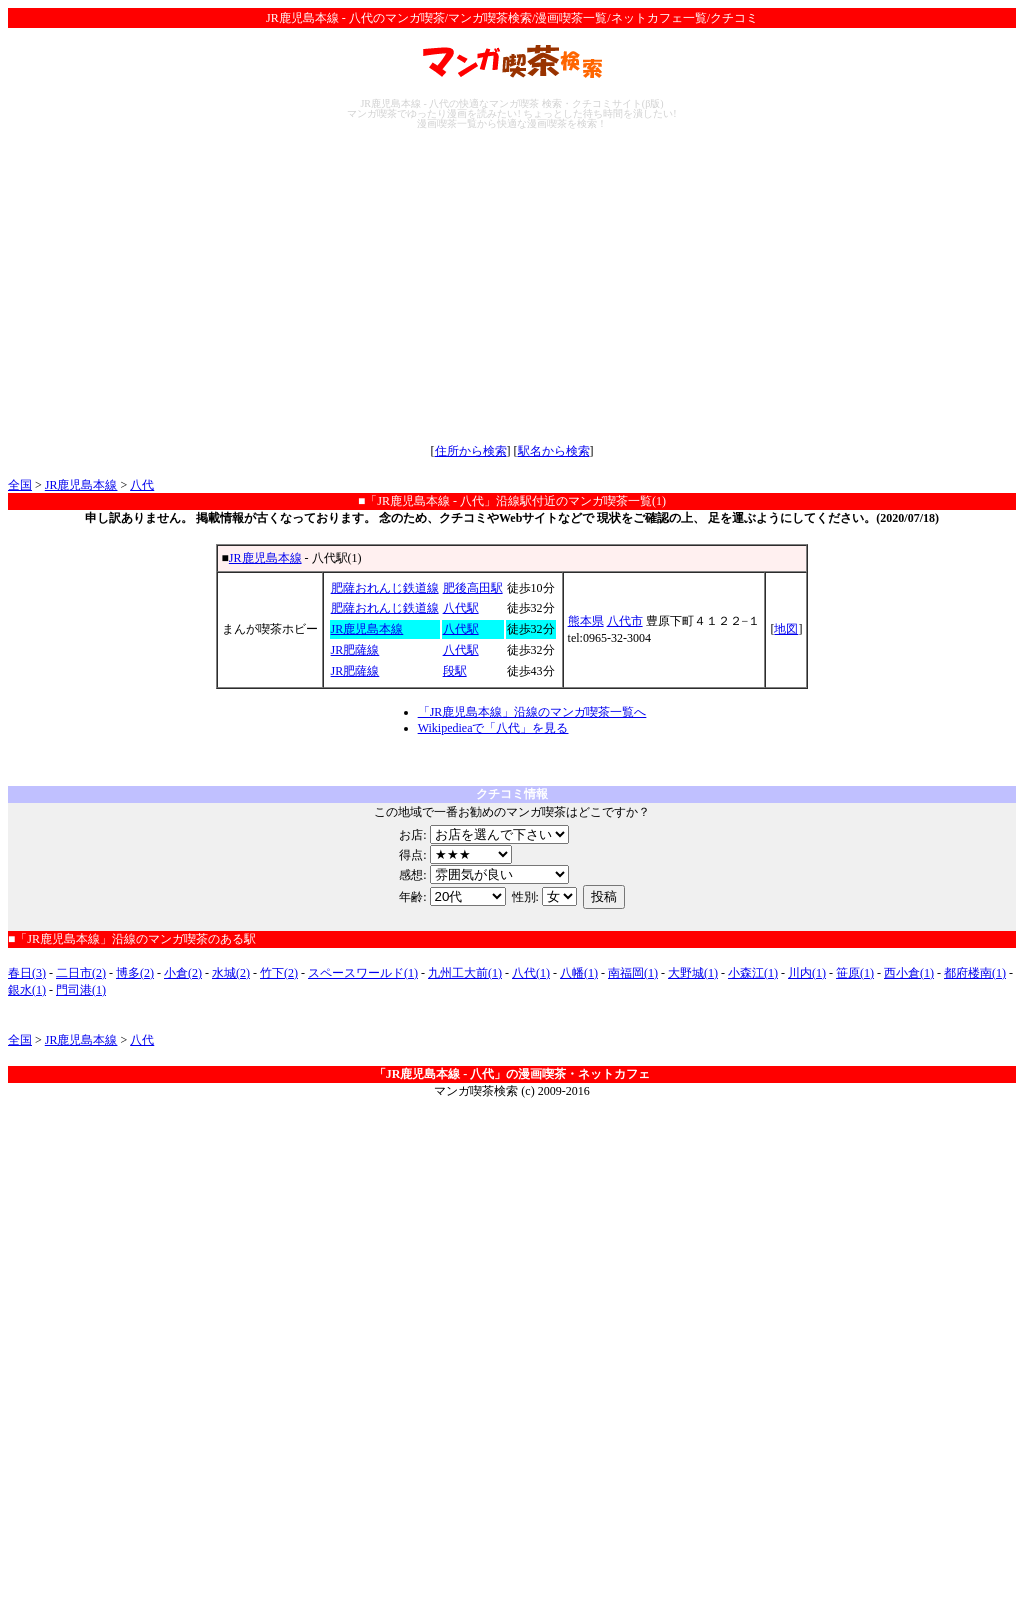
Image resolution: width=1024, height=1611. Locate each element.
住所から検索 (471, 451)
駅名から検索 (554, 451)
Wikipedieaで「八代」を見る (493, 728)
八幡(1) (579, 973)
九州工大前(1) (465, 973)
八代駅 (461, 608)
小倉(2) (183, 973)
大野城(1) (693, 973)
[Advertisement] (512, 286)
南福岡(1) (633, 973)
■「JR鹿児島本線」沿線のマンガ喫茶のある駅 (132, 939)
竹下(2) (279, 973)
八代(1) (531, 973)
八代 (142, 485)
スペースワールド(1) (363, 973)
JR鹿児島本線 (81, 485)
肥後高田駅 (473, 588)
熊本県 (586, 621)
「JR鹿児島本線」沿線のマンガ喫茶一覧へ (532, 712)
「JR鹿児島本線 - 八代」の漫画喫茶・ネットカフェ (512, 1074)
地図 (786, 629)
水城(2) (231, 973)
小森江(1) (753, 973)
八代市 (625, 621)
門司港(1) (81, 990)
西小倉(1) (909, 973)
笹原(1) (855, 973)
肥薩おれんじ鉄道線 (385, 588)
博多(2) (135, 973)
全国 (20, 485)
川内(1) (807, 973)
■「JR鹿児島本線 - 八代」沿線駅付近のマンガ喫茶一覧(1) (512, 501)
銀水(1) (27, 990)
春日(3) (27, 973)
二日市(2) (81, 973)
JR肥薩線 (355, 650)
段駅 (455, 671)
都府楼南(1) (975, 973)
